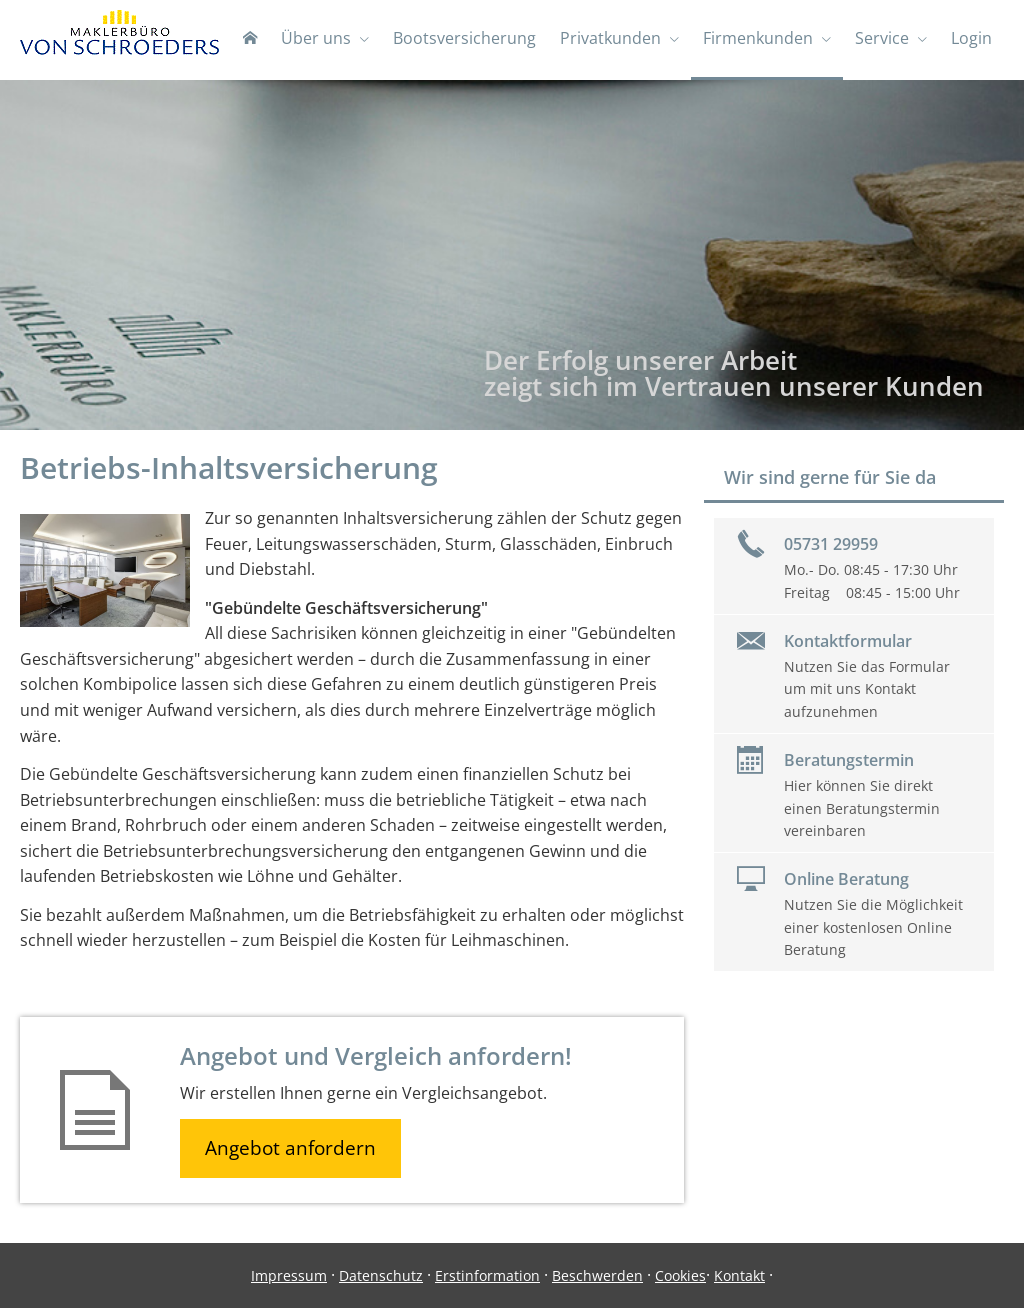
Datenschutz (381, 1275)
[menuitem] (250, 40)
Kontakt (739, 1275)
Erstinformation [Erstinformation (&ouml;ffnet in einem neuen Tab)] (487, 1275)
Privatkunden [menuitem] (610, 38)
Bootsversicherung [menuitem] (464, 38)
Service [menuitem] (882, 38)
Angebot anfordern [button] (290, 1148)
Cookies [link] (680, 1275)
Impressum (289, 1275)
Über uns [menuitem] (316, 38)
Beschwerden (597, 1275)
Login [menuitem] (971, 38)
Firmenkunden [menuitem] (758, 38)
